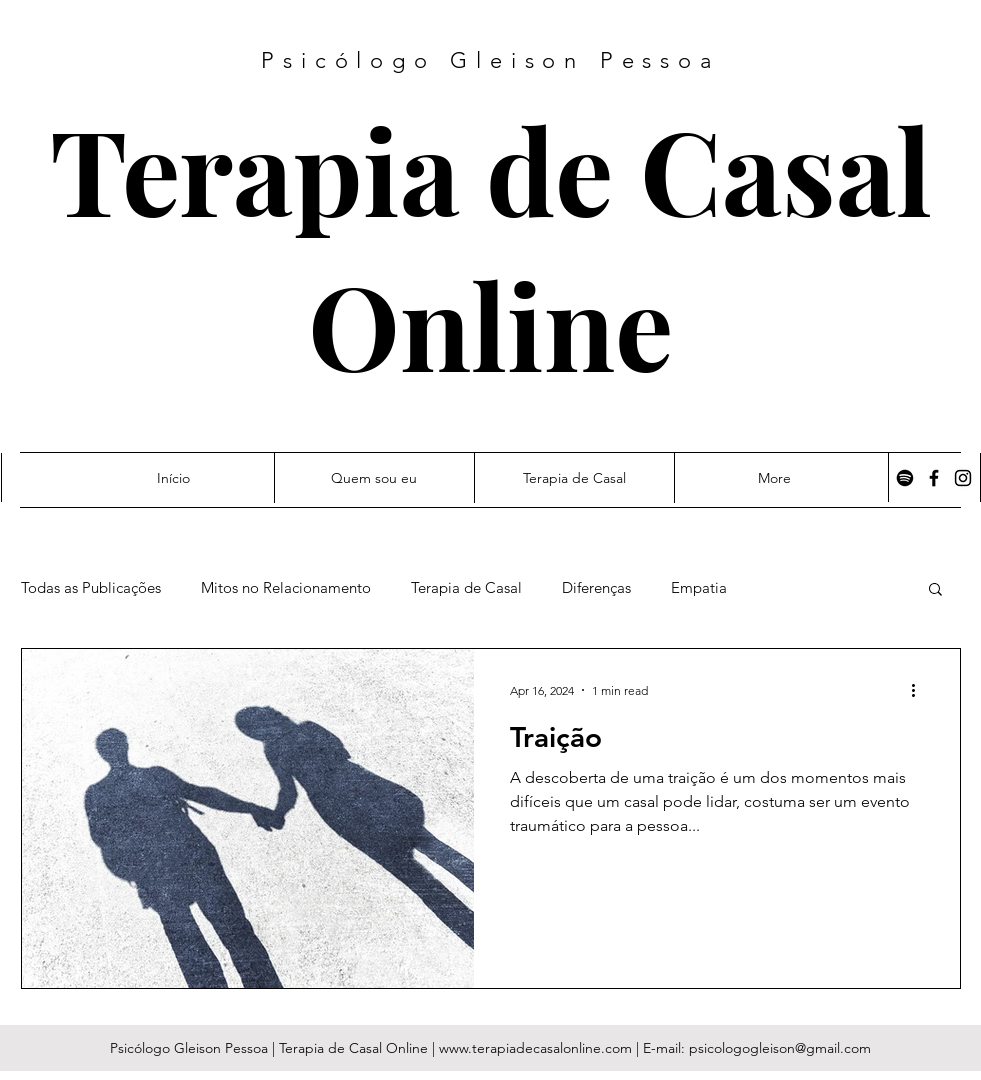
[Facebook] (934, 478)
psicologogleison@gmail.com (780, 1048)
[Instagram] (963, 478)
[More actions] (921, 690)
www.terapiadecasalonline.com (535, 1048)
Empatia (699, 588)
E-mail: (666, 1048)
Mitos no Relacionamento (286, 588)
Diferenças (596, 588)
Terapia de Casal (491, 168)
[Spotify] (905, 478)
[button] (935, 590)
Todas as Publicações (91, 588)
